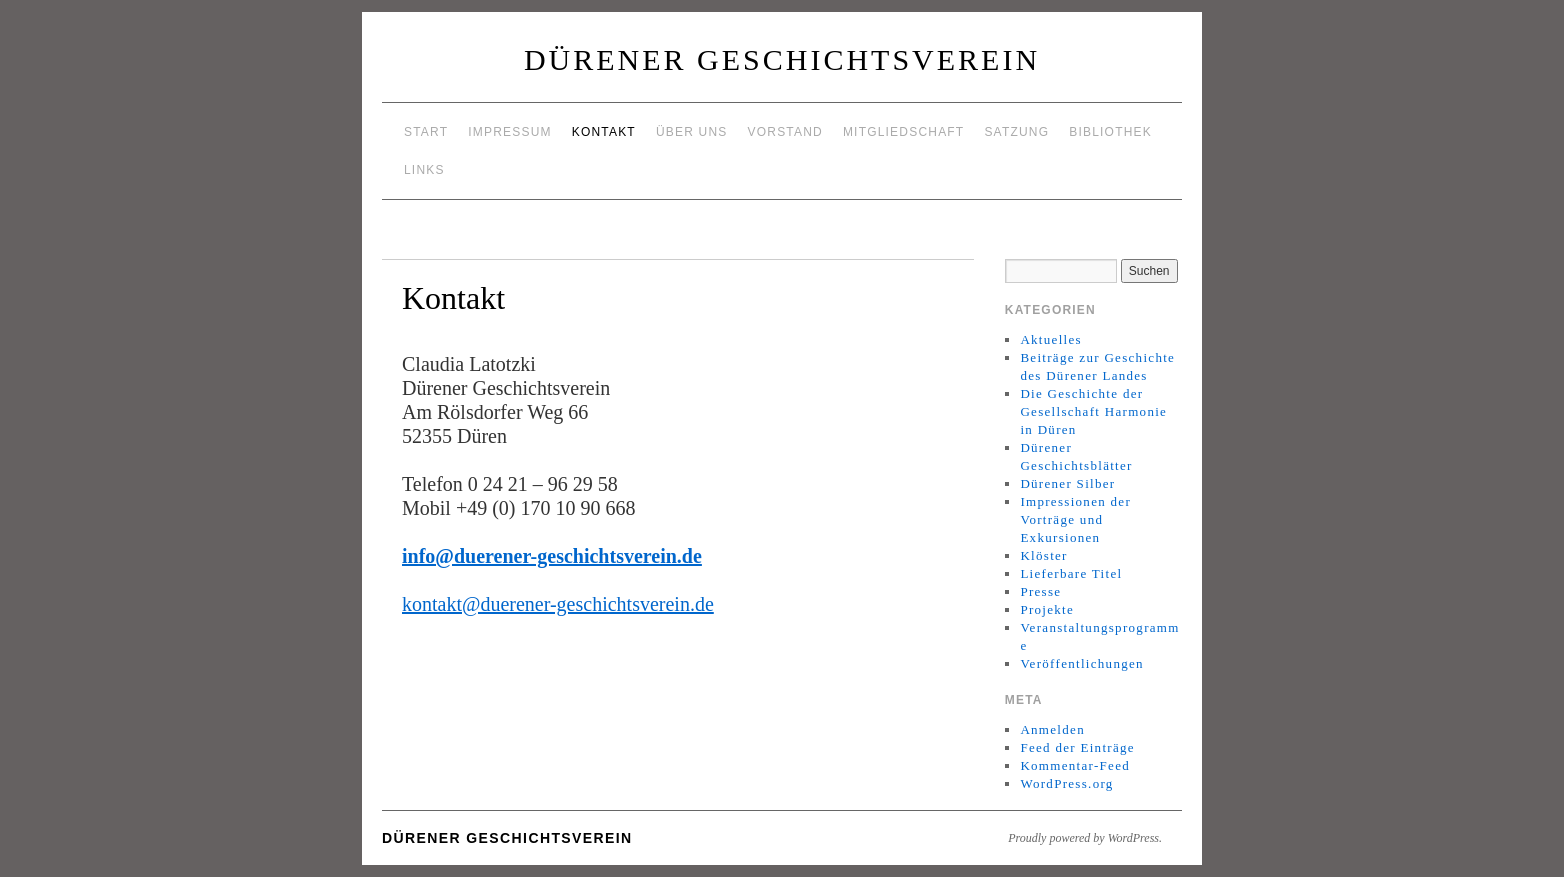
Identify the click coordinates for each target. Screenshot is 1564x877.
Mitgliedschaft (903, 132)
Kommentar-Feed (1075, 765)
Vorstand (785, 132)
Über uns (692, 132)
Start (426, 132)
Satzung (1016, 132)
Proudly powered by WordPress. (1085, 838)
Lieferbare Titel (1071, 573)
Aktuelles (1051, 339)
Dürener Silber (1067, 483)
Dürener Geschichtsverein (782, 59)
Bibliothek (1110, 132)
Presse (1040, 591)
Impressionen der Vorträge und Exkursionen (1075, 519)
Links (424, 170)
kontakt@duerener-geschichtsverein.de (558, 604)
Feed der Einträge (1077, 747)
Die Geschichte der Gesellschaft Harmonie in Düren (1093, 411)
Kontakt (604, 132)
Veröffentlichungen (1082, 663)
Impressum (509, 132)
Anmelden (1052, 729)
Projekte (1047, 609)
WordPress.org (1066, 783)
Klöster (1043, 555)
